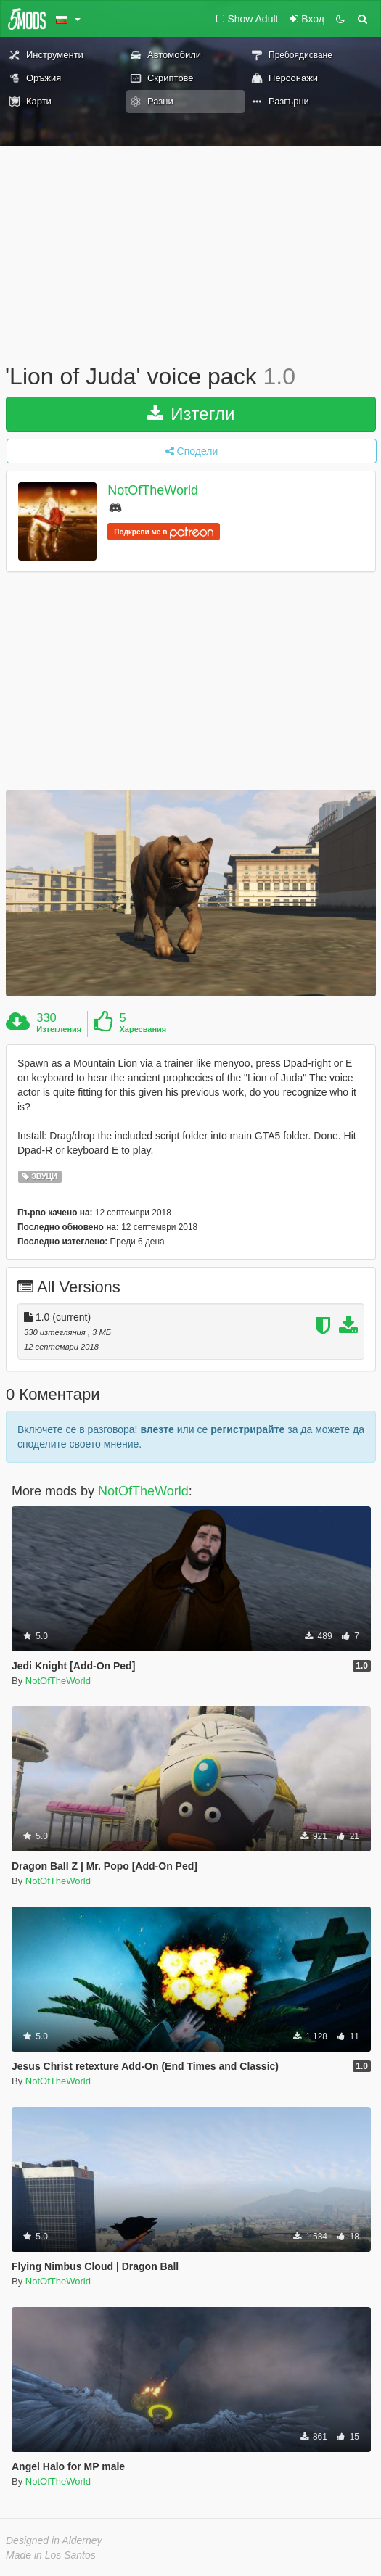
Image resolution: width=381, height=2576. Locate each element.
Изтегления (58, 1029)
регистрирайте (248, 1429)
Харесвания (142, 1029)
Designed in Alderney (54, 2540)
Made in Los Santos (51, 2555)
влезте (157, 1429)
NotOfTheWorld (152, 490)
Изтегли (191, 414)
